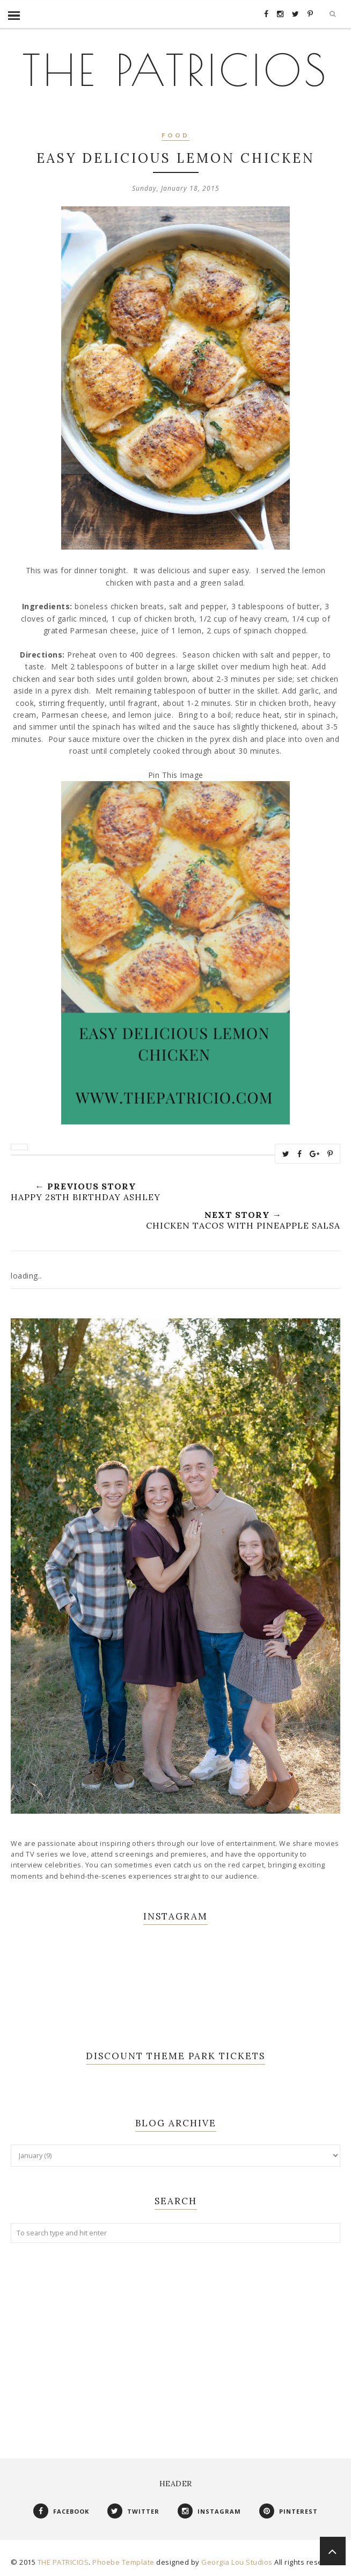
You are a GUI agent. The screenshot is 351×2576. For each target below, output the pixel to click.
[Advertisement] (175, 2339)
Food (175, 136)
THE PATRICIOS (175, 70)
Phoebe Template (123, 2562)
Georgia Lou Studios (237, 2562)
